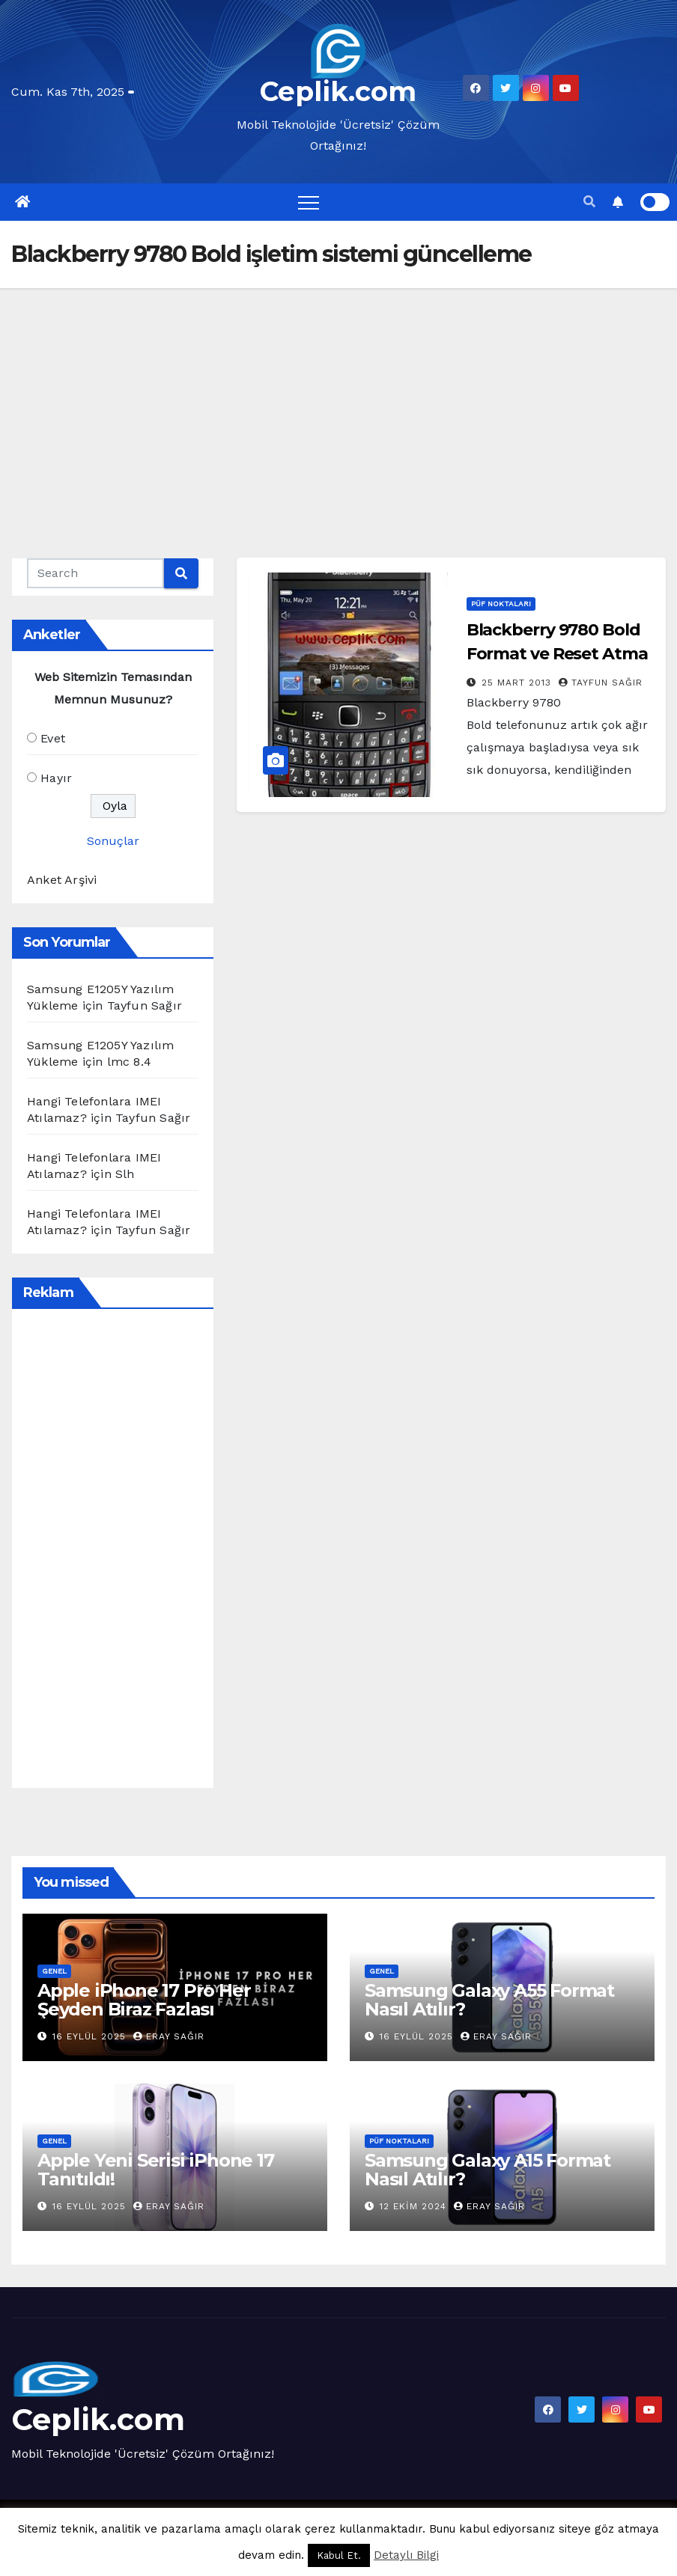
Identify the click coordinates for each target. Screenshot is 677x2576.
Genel (54, 1971)
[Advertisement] (338, 400)
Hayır (56, 778)
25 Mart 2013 (518, 682)
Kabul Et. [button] (339, 2555)
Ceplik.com (338, 91)
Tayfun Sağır (601, 682)
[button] (589, 202)
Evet (52, 738)
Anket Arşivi (62, 880)
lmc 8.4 (129, 1061)
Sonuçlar (113, 841)
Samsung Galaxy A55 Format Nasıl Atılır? (489, 2000)
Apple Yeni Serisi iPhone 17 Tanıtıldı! (155, 2169)
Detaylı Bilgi (406, 2555)
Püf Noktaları (501, 603)
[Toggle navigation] (308, 202)
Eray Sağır (168, 2036)
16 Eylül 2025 (91, 2036)
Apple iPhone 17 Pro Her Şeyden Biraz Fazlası (143, 2000)
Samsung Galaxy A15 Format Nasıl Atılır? (487, 2169)
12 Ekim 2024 (415, 2206)
